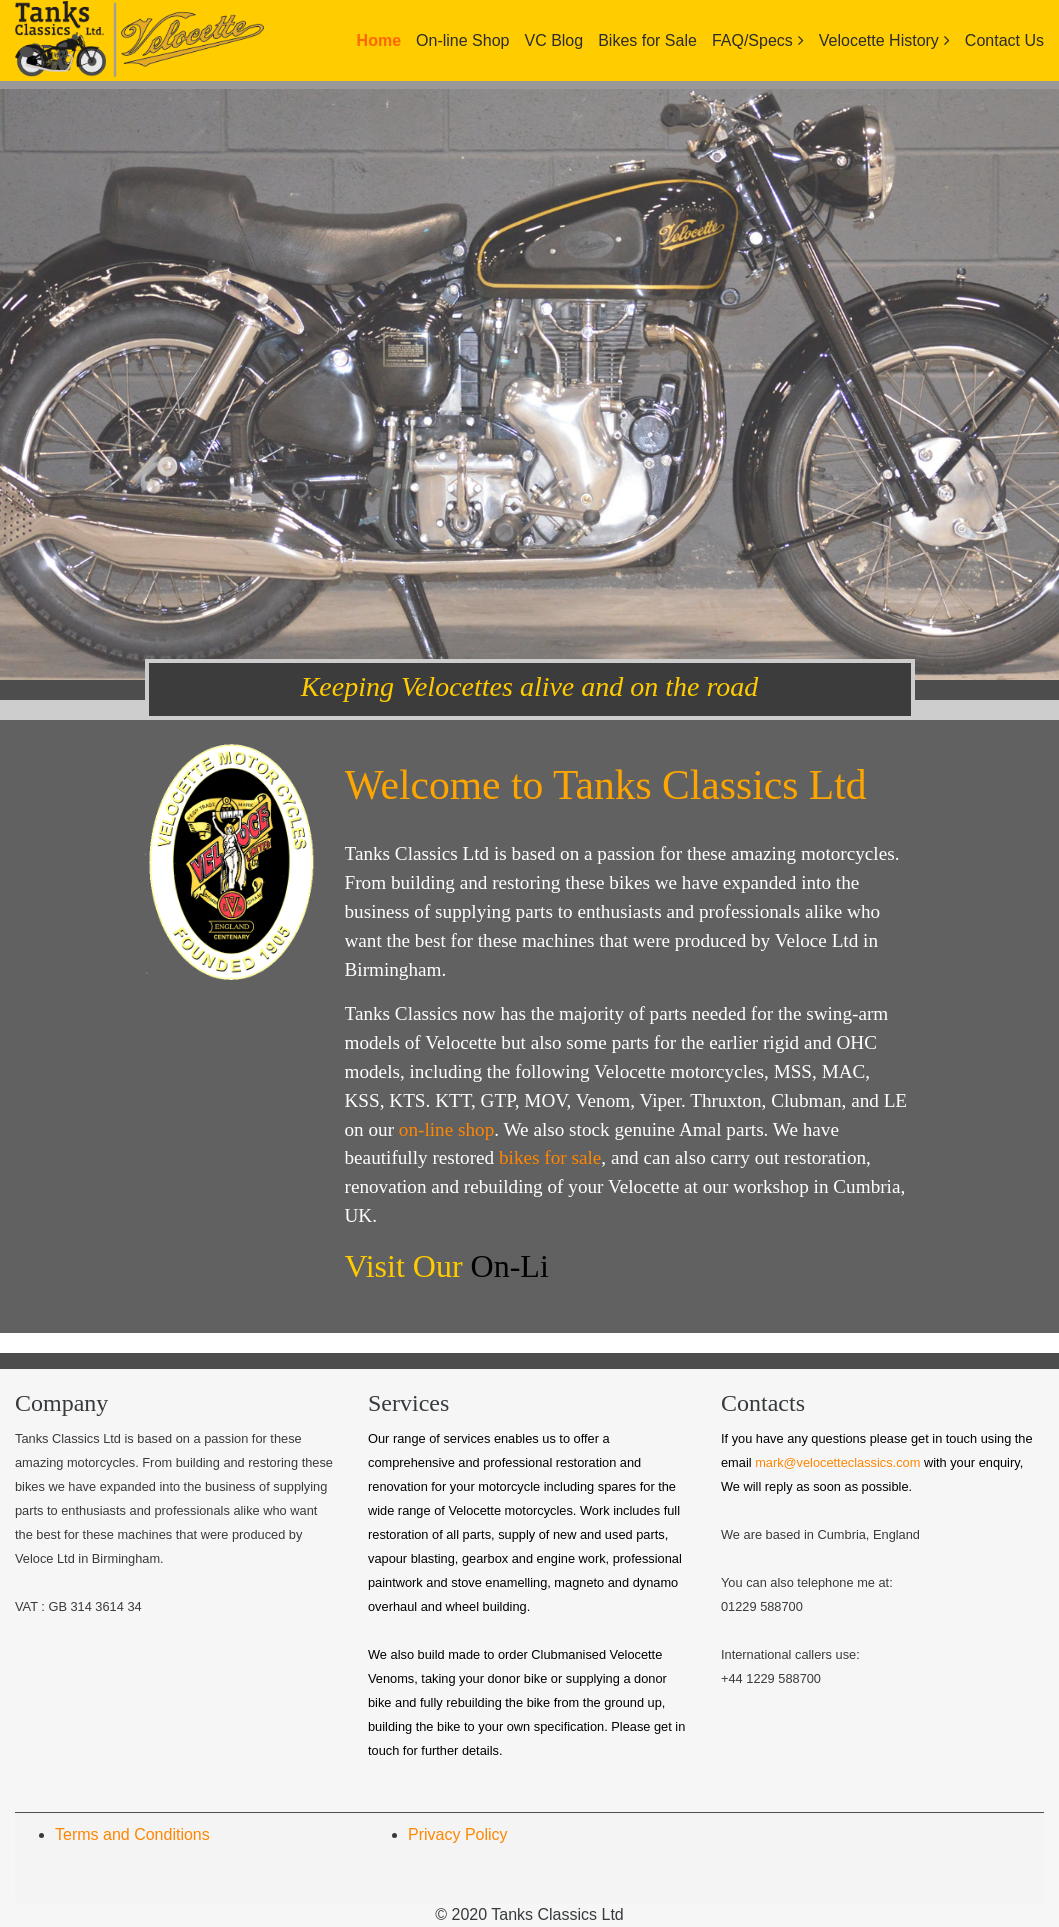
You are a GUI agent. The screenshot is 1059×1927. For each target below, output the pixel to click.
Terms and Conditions (132, 1834)
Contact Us (1004, 40)
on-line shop (446, 1129)
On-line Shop (462, 40)
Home (379, 40)
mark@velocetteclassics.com (837, 1462)
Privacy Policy (458, 1834)
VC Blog (553, 40)
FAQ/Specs (752, 40)
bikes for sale (550, 1157)
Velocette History (879, 40)
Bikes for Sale (647, 40)
